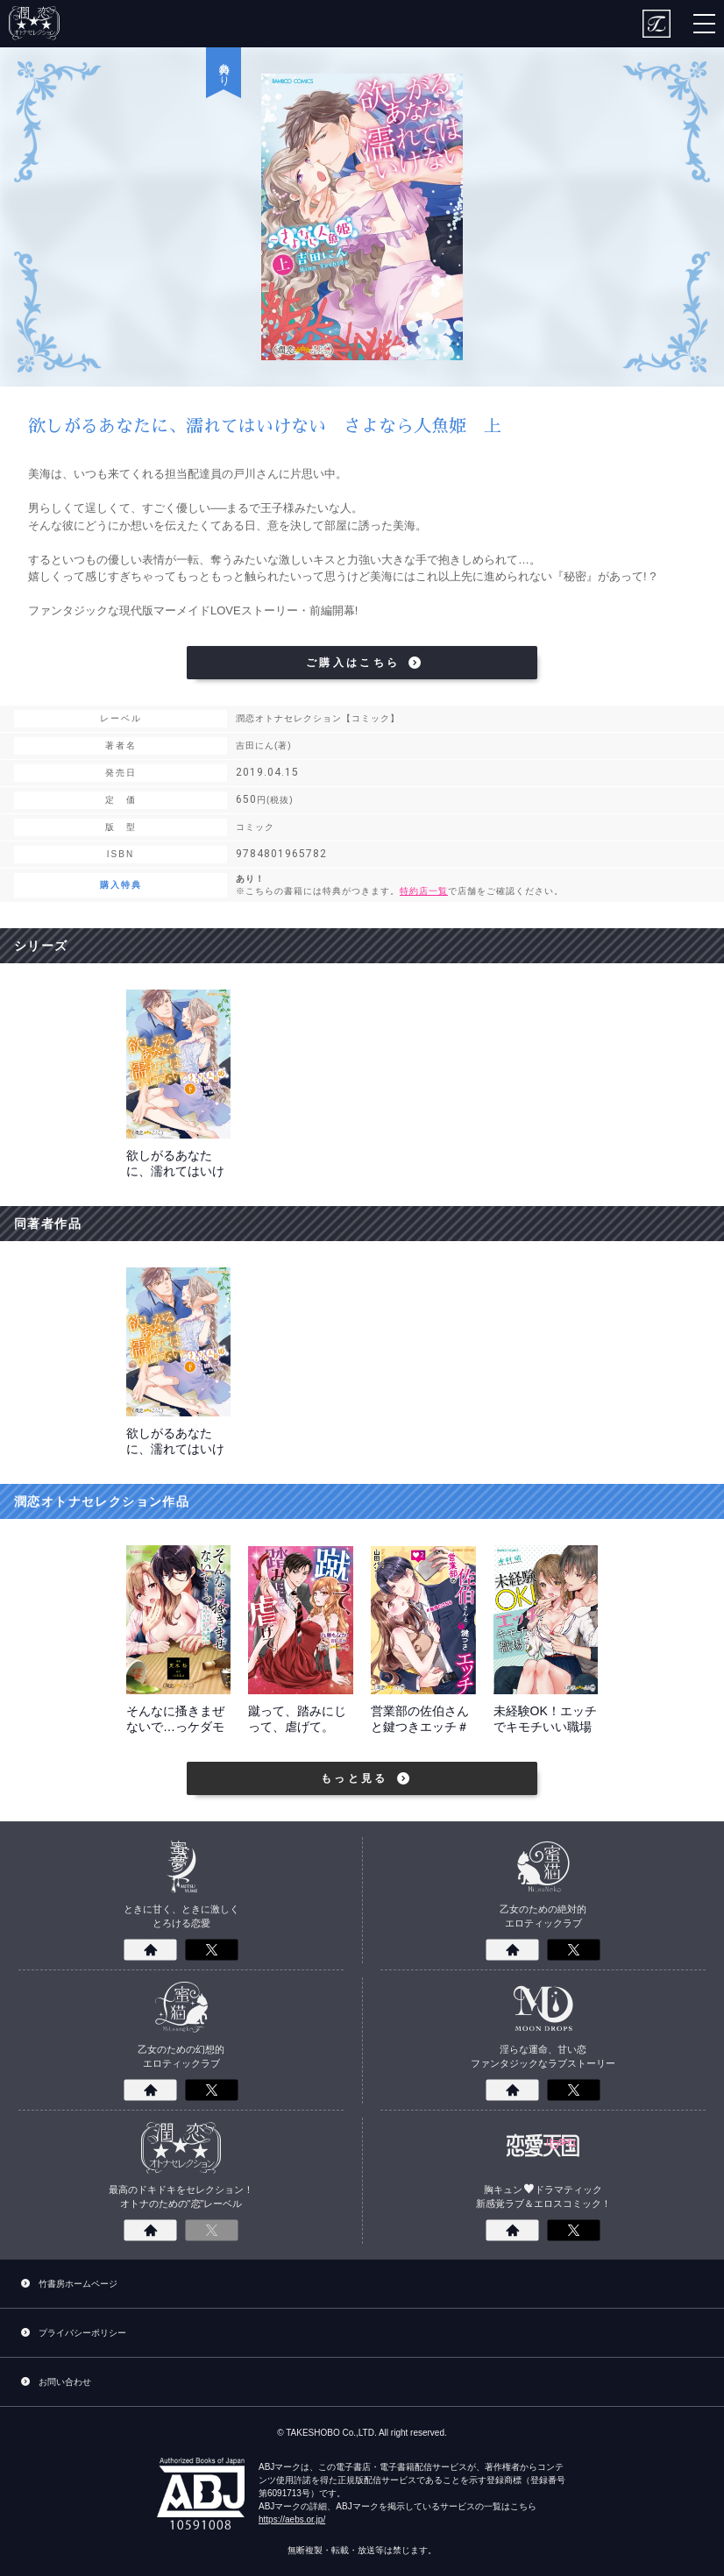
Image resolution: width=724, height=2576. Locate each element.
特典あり (224, 68)
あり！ (478, 886)
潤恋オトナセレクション (35, 23)
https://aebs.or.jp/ (292, 2519)
